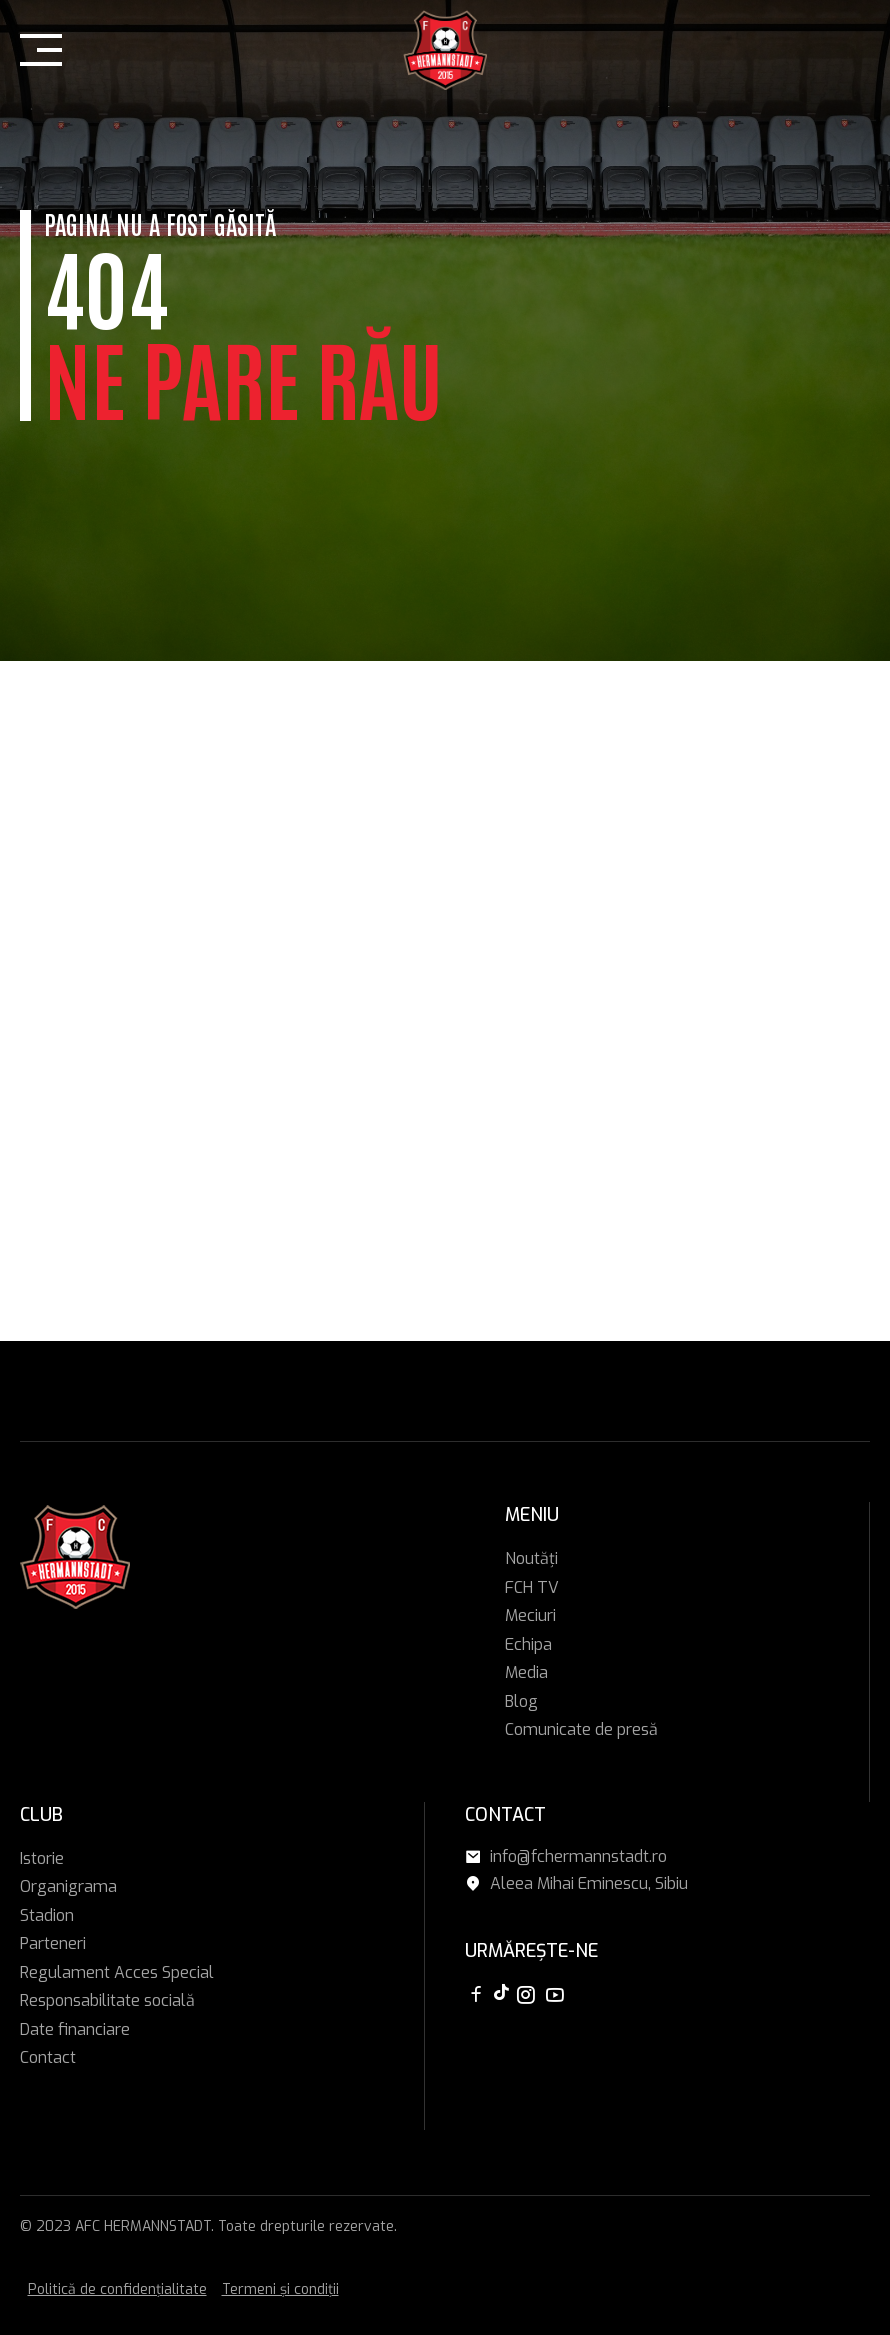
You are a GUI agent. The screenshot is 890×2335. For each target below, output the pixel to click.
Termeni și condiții (280, 2289)
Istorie (42, 1858)
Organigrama (68, 1886)
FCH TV (532, 1587)
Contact (48, 2057)
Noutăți (531, 1558)
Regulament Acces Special (117, 1972)
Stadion (47, 1915)
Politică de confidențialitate (117, 2289)
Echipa (528, 1644)
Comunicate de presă (581, 1729)
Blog (521, 1701)
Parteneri (53, 1943)
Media (526, 1672)
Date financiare (75, 2029)
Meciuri (530, 1615)
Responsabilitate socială (107, 2000)
